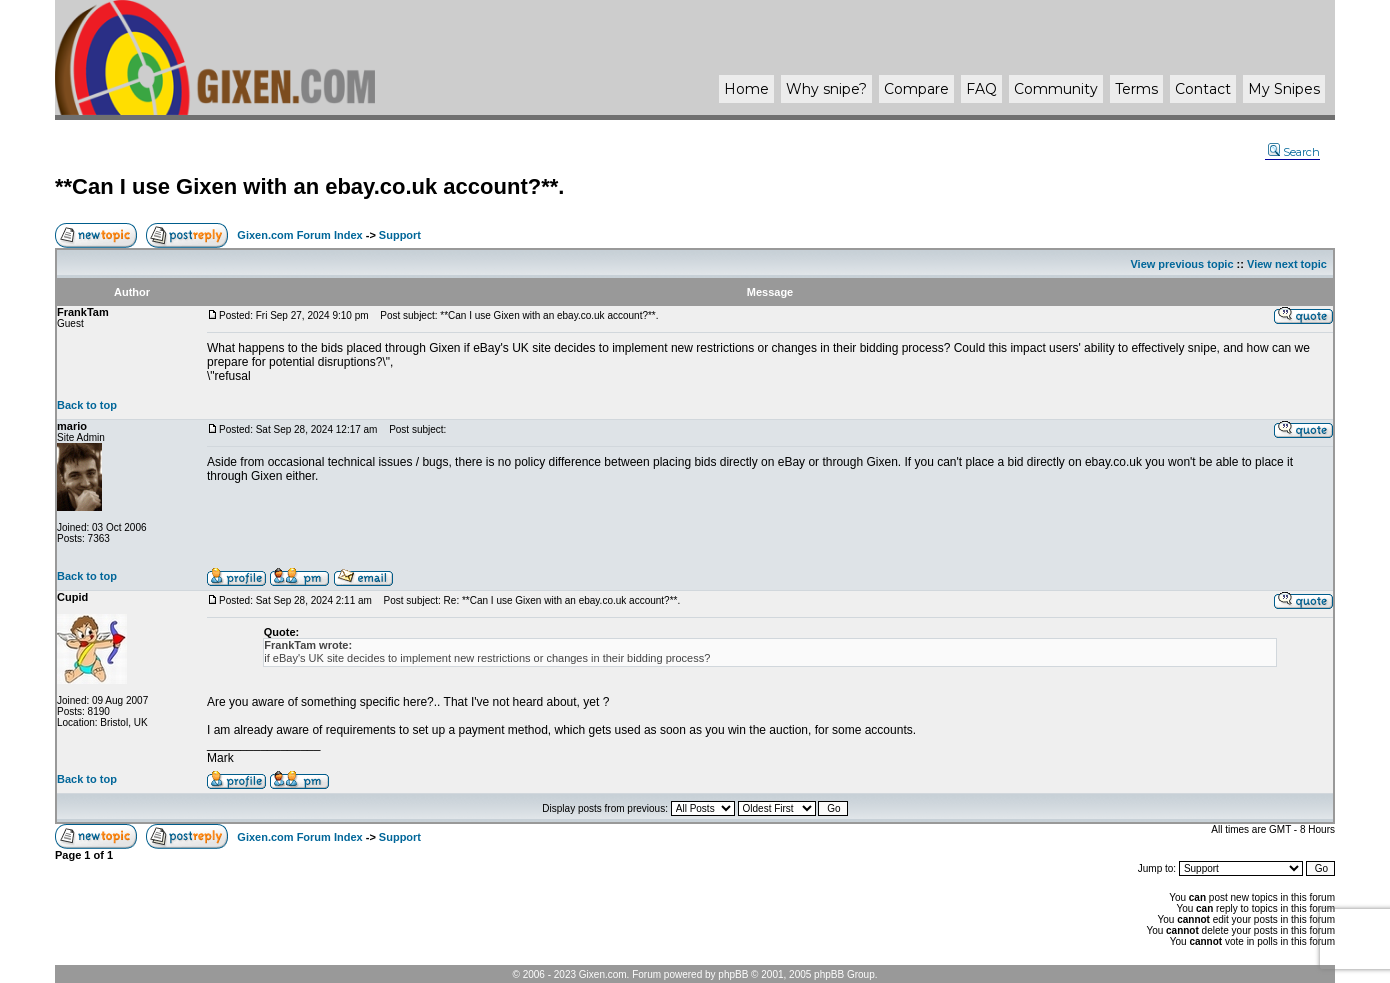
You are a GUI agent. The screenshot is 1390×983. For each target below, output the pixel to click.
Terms (1136, 89)
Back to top (87, 405)
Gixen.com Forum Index (299, 235)
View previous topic (1181, 264)
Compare (916, 89)
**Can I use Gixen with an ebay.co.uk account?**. (309, 186)
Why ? (826, 89)
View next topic (1287, 264)
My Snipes (1284, 89)
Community (1056, 89)
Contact (1203, 89)
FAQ (981, 89)
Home (746, 89)
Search (1294, 152)
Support (400, 235)
